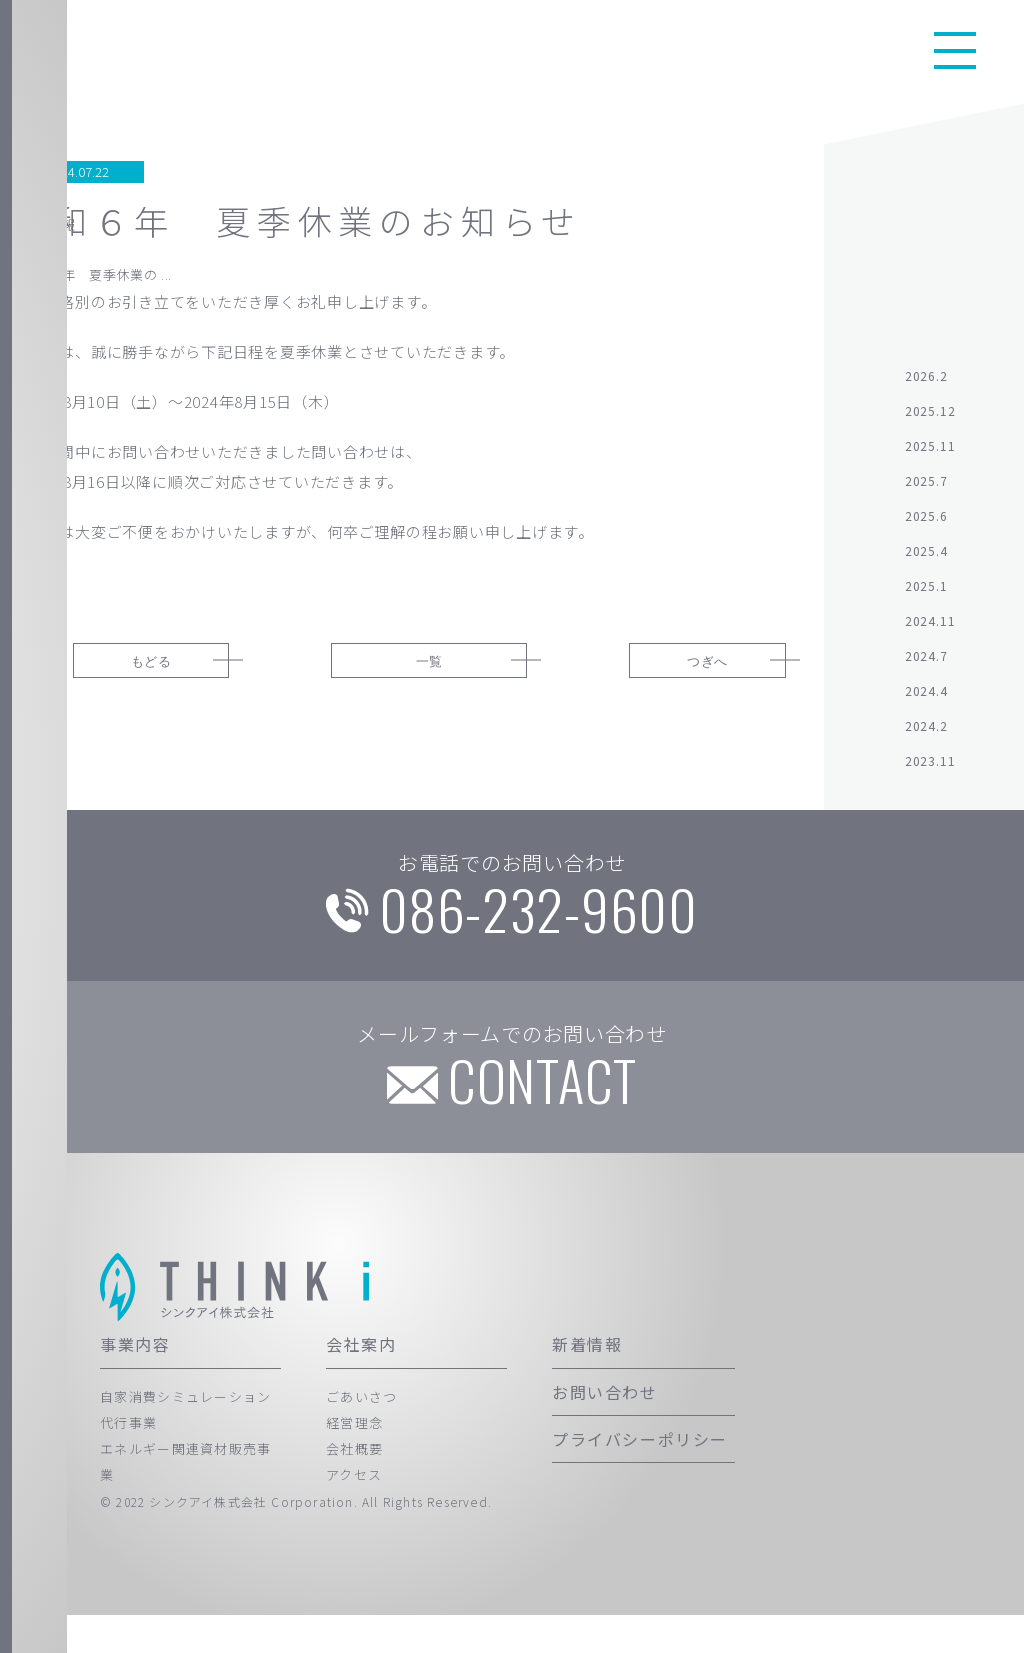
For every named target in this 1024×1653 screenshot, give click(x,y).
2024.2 (926, 736)
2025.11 (930, 456)
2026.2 (926, 386)
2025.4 (926, 561)
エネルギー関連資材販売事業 (186, 1499)
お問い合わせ (605, 1429)
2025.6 (926, 526)
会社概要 (354, 1486)
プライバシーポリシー (640, 1477)
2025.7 (926, 491)
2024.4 (926, 701)
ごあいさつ (362, 1433)
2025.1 (926, 596)
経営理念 (354, 1460)
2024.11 (930, 631)
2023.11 (930, 771)
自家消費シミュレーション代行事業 (186, 1446)
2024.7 (926, 666)
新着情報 (587, 1382)
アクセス (354, 1512)
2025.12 (930, 421)
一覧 (428, 671)
